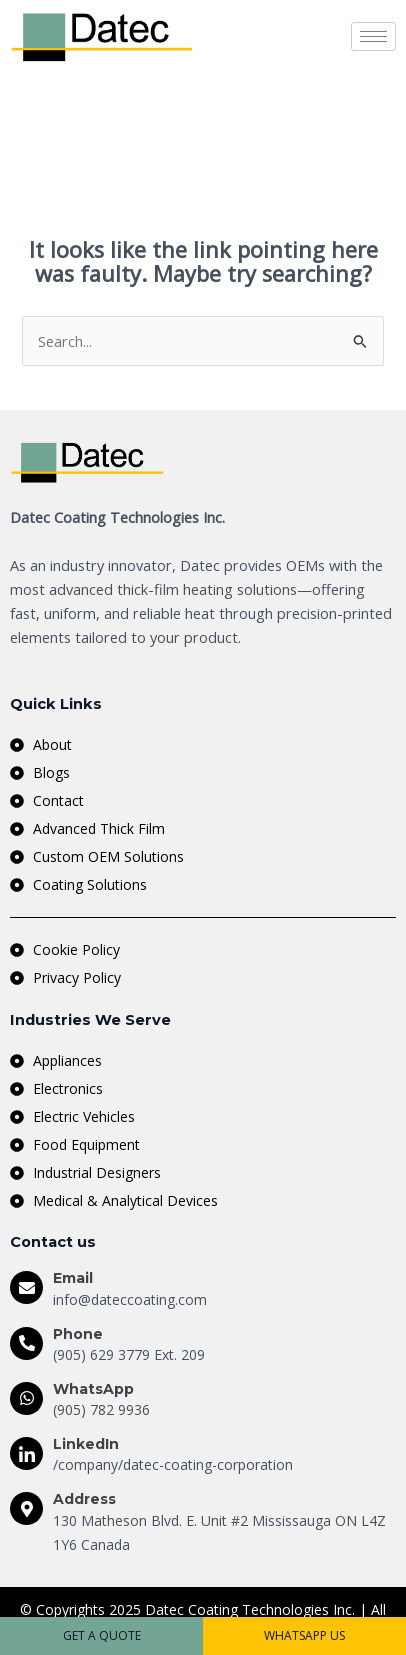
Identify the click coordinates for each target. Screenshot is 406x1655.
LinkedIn (86, 1444)
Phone (78, 1334)
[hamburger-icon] (373, 36)
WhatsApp (93, 1389)
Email (73, 1278)
